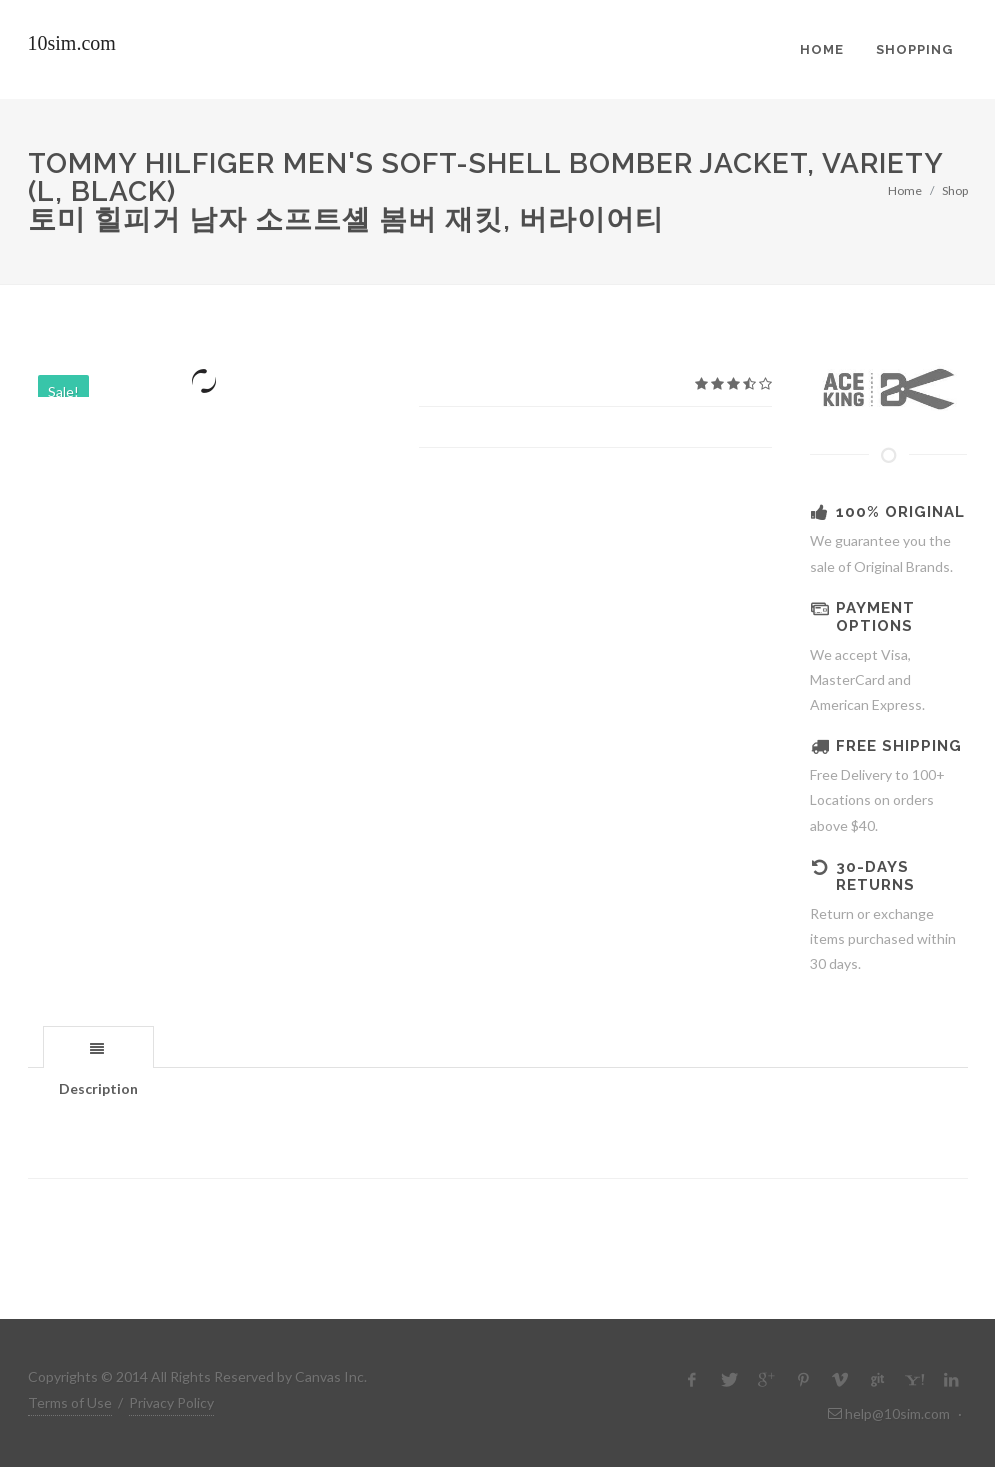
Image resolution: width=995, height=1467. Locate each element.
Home (905, 190)
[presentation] (98, 1048)
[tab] (98, 1046)
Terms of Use (70, 1402)
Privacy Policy (171, 1402)
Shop (955, 190)
